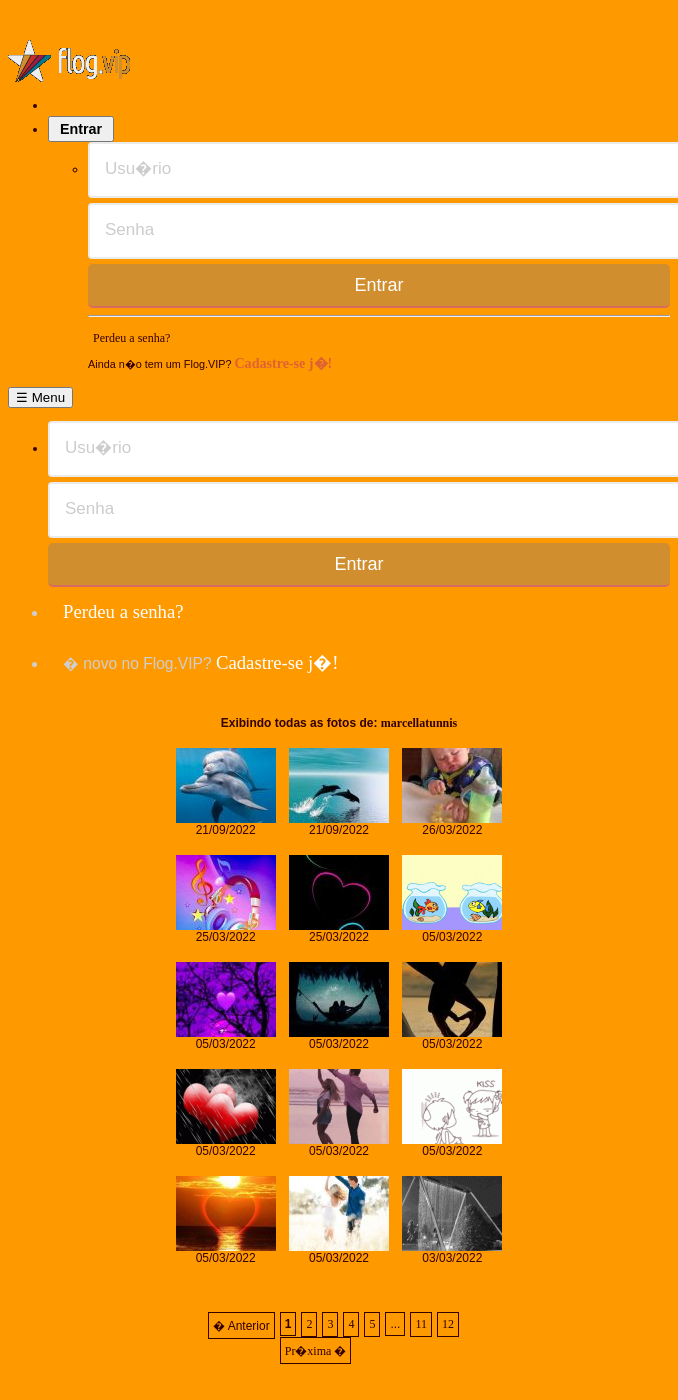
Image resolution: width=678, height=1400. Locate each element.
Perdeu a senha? (131, 338)
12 (448, 1324)
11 (421, 1324)
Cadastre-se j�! (283, 363)
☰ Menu (40, 397)
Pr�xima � (316, 1351)
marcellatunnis (419, 723)
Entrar (81, 129)
